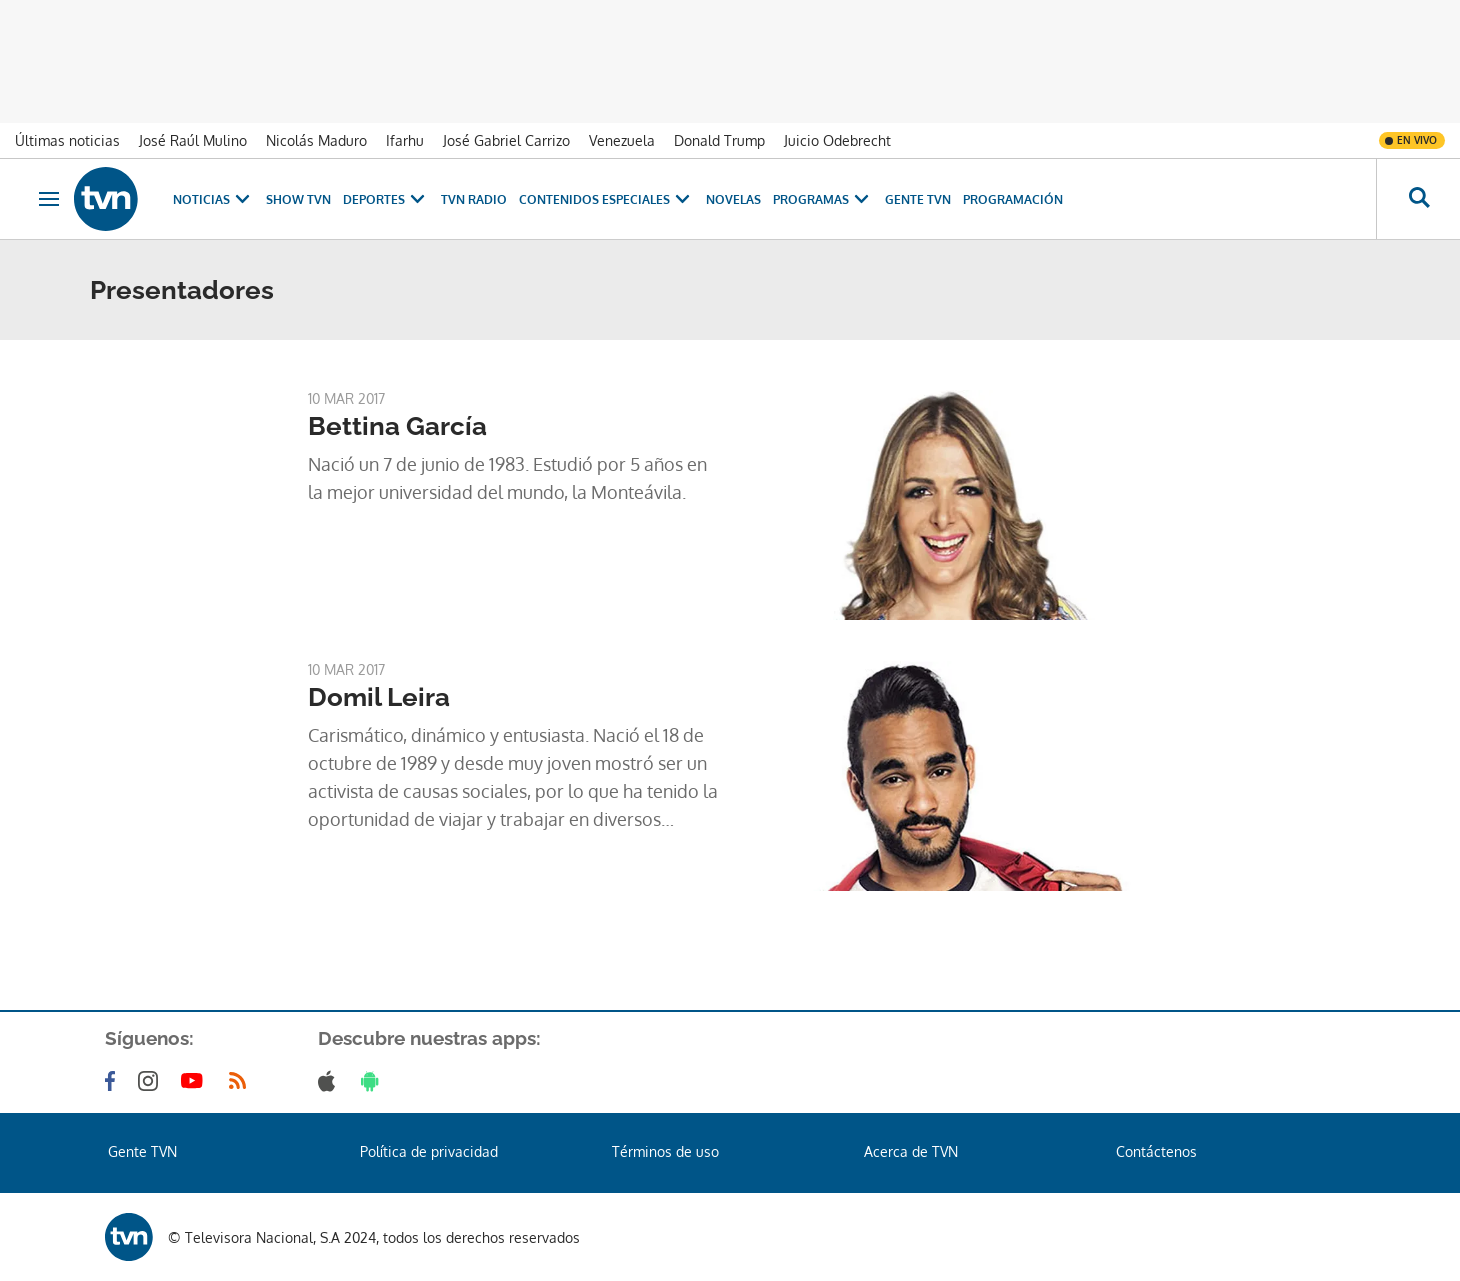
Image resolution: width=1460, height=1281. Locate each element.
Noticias (213, 199)
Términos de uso (665, 1151)
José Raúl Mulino (193, 140)
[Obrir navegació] (49, 199)
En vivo (1417, 140)
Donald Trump (719, 140)
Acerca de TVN (911, 1151)
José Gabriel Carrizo (506, 140)
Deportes (386, 199)
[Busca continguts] (1418, 199)
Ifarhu (405, 140)
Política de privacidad (429, 1151)
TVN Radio (474, 199)
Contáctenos (1156, 1151)
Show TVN (298, 199)
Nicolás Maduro (316, 140)
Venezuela (622, 140)
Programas (823, 199)
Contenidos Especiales (606, 199)
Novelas (733, 199)
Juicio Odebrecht (837, 140)
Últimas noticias (67, 140)
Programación (1013, 199)
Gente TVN (918, 199)
